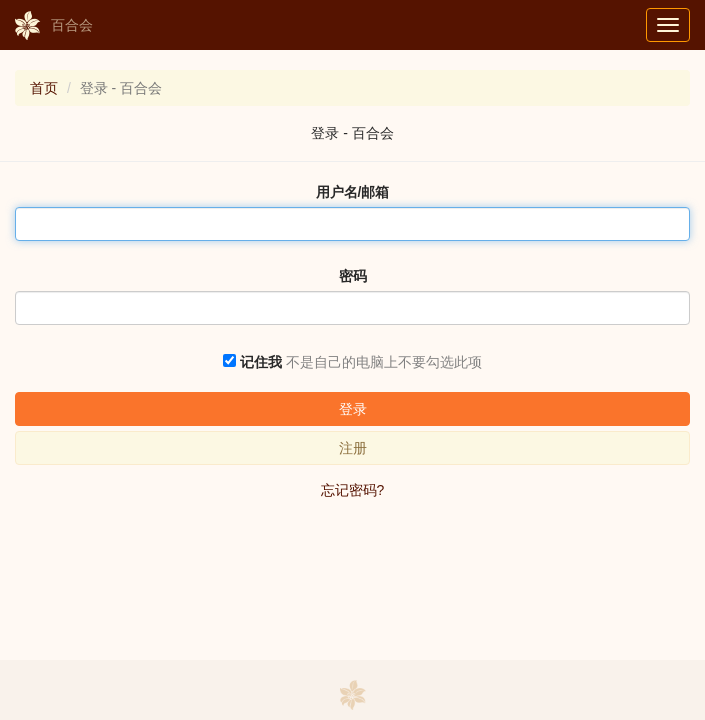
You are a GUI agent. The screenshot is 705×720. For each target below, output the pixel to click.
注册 (353, 448)
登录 (353, 409)
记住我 (261, 362)
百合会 (54, 26)
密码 (353, 276)
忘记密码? (353, 490)
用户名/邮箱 (353, 192)
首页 (44, 88)
